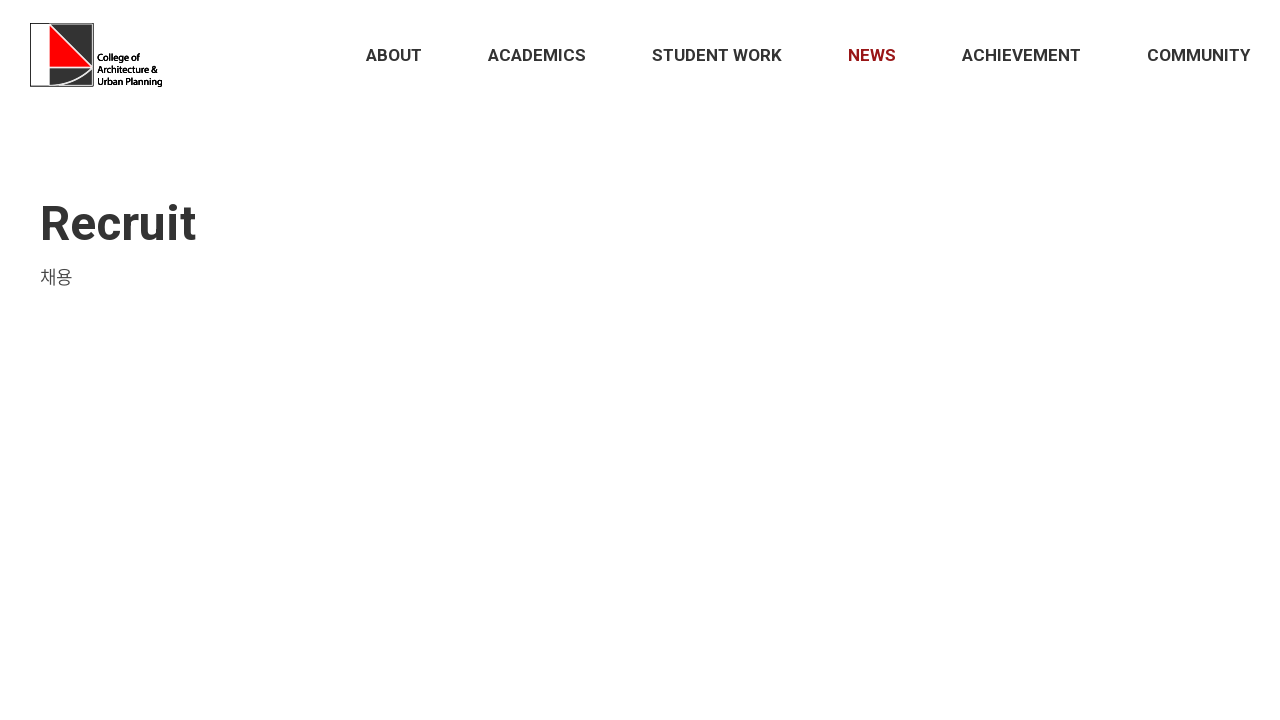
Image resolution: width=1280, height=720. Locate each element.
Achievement (1021, 55)
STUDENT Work (717, 55)
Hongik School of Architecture (100, 55)
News (872, 55)
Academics (537, 55)
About (394, 55)
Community (1198, 55)
